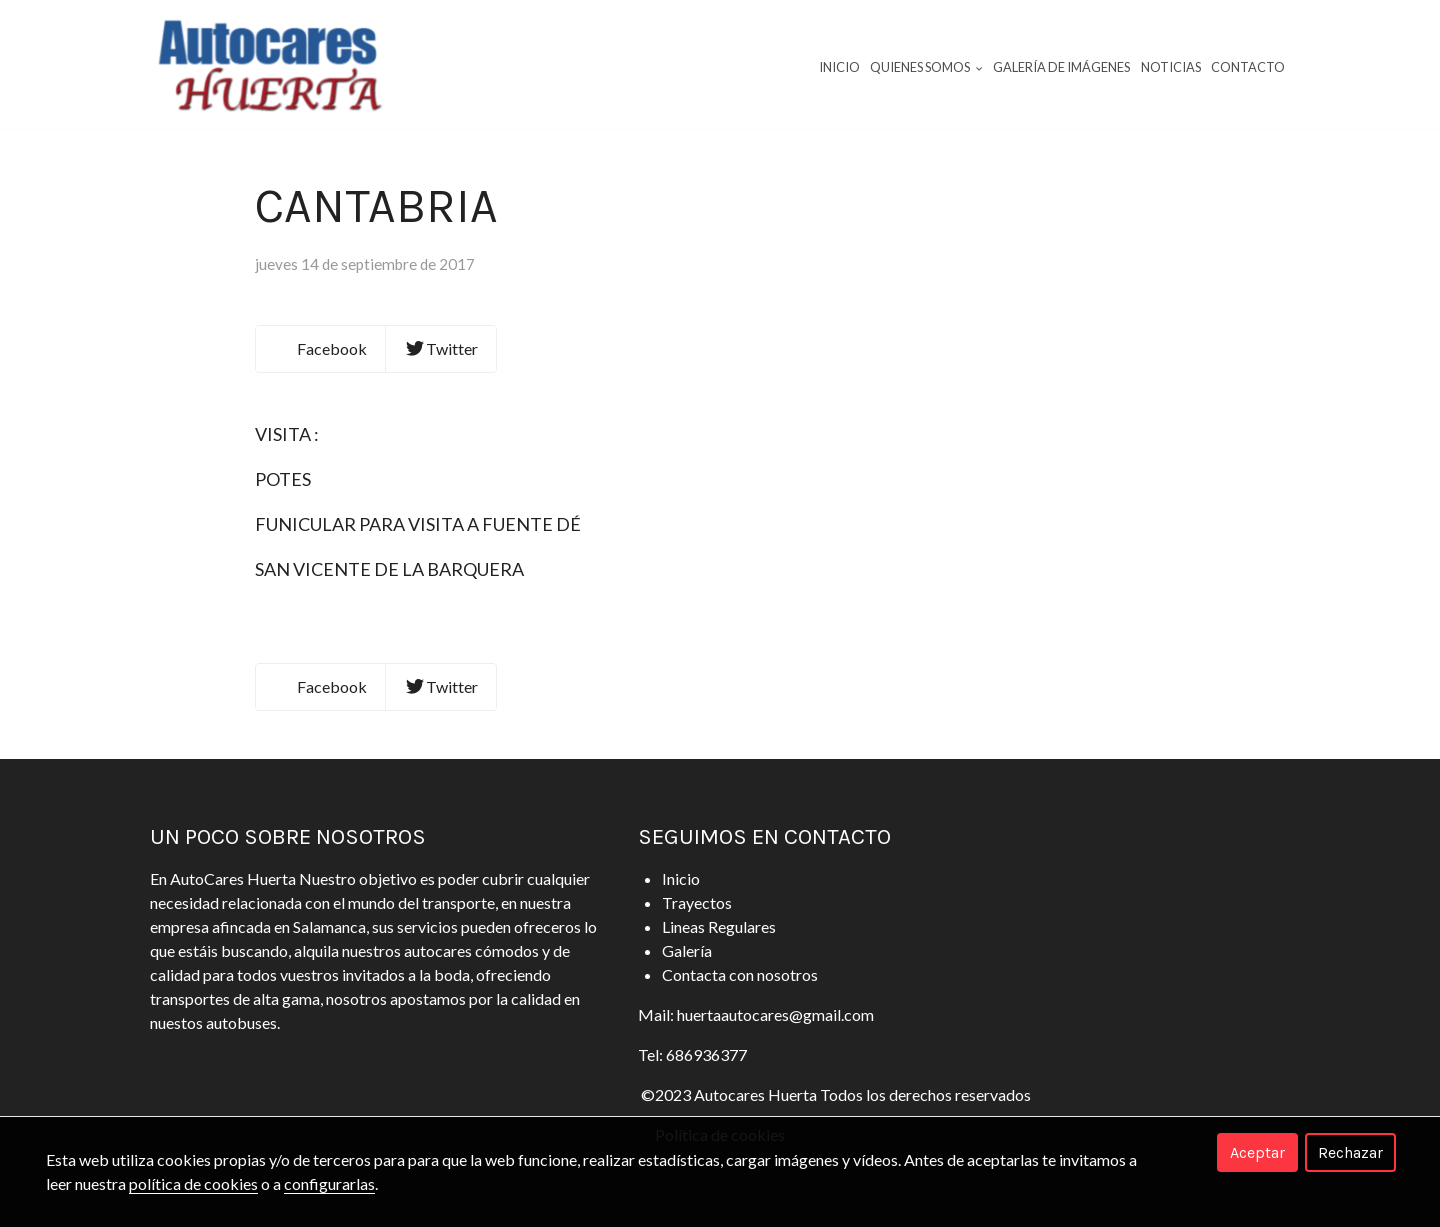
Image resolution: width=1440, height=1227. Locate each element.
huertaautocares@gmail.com (775, 1014)
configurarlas (329, 1183)
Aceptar (1257, 1152)
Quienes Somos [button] (926, 67)
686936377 (706, 1054)
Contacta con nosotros (740, 974)
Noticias (1171, 67)
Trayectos (697, 902)
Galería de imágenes (1061, 67)
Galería (687, 950)
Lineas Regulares (719, 926)
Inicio (839, 67)
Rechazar (1350, 1152)
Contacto (1248, 67)
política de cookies (193, 1183)
